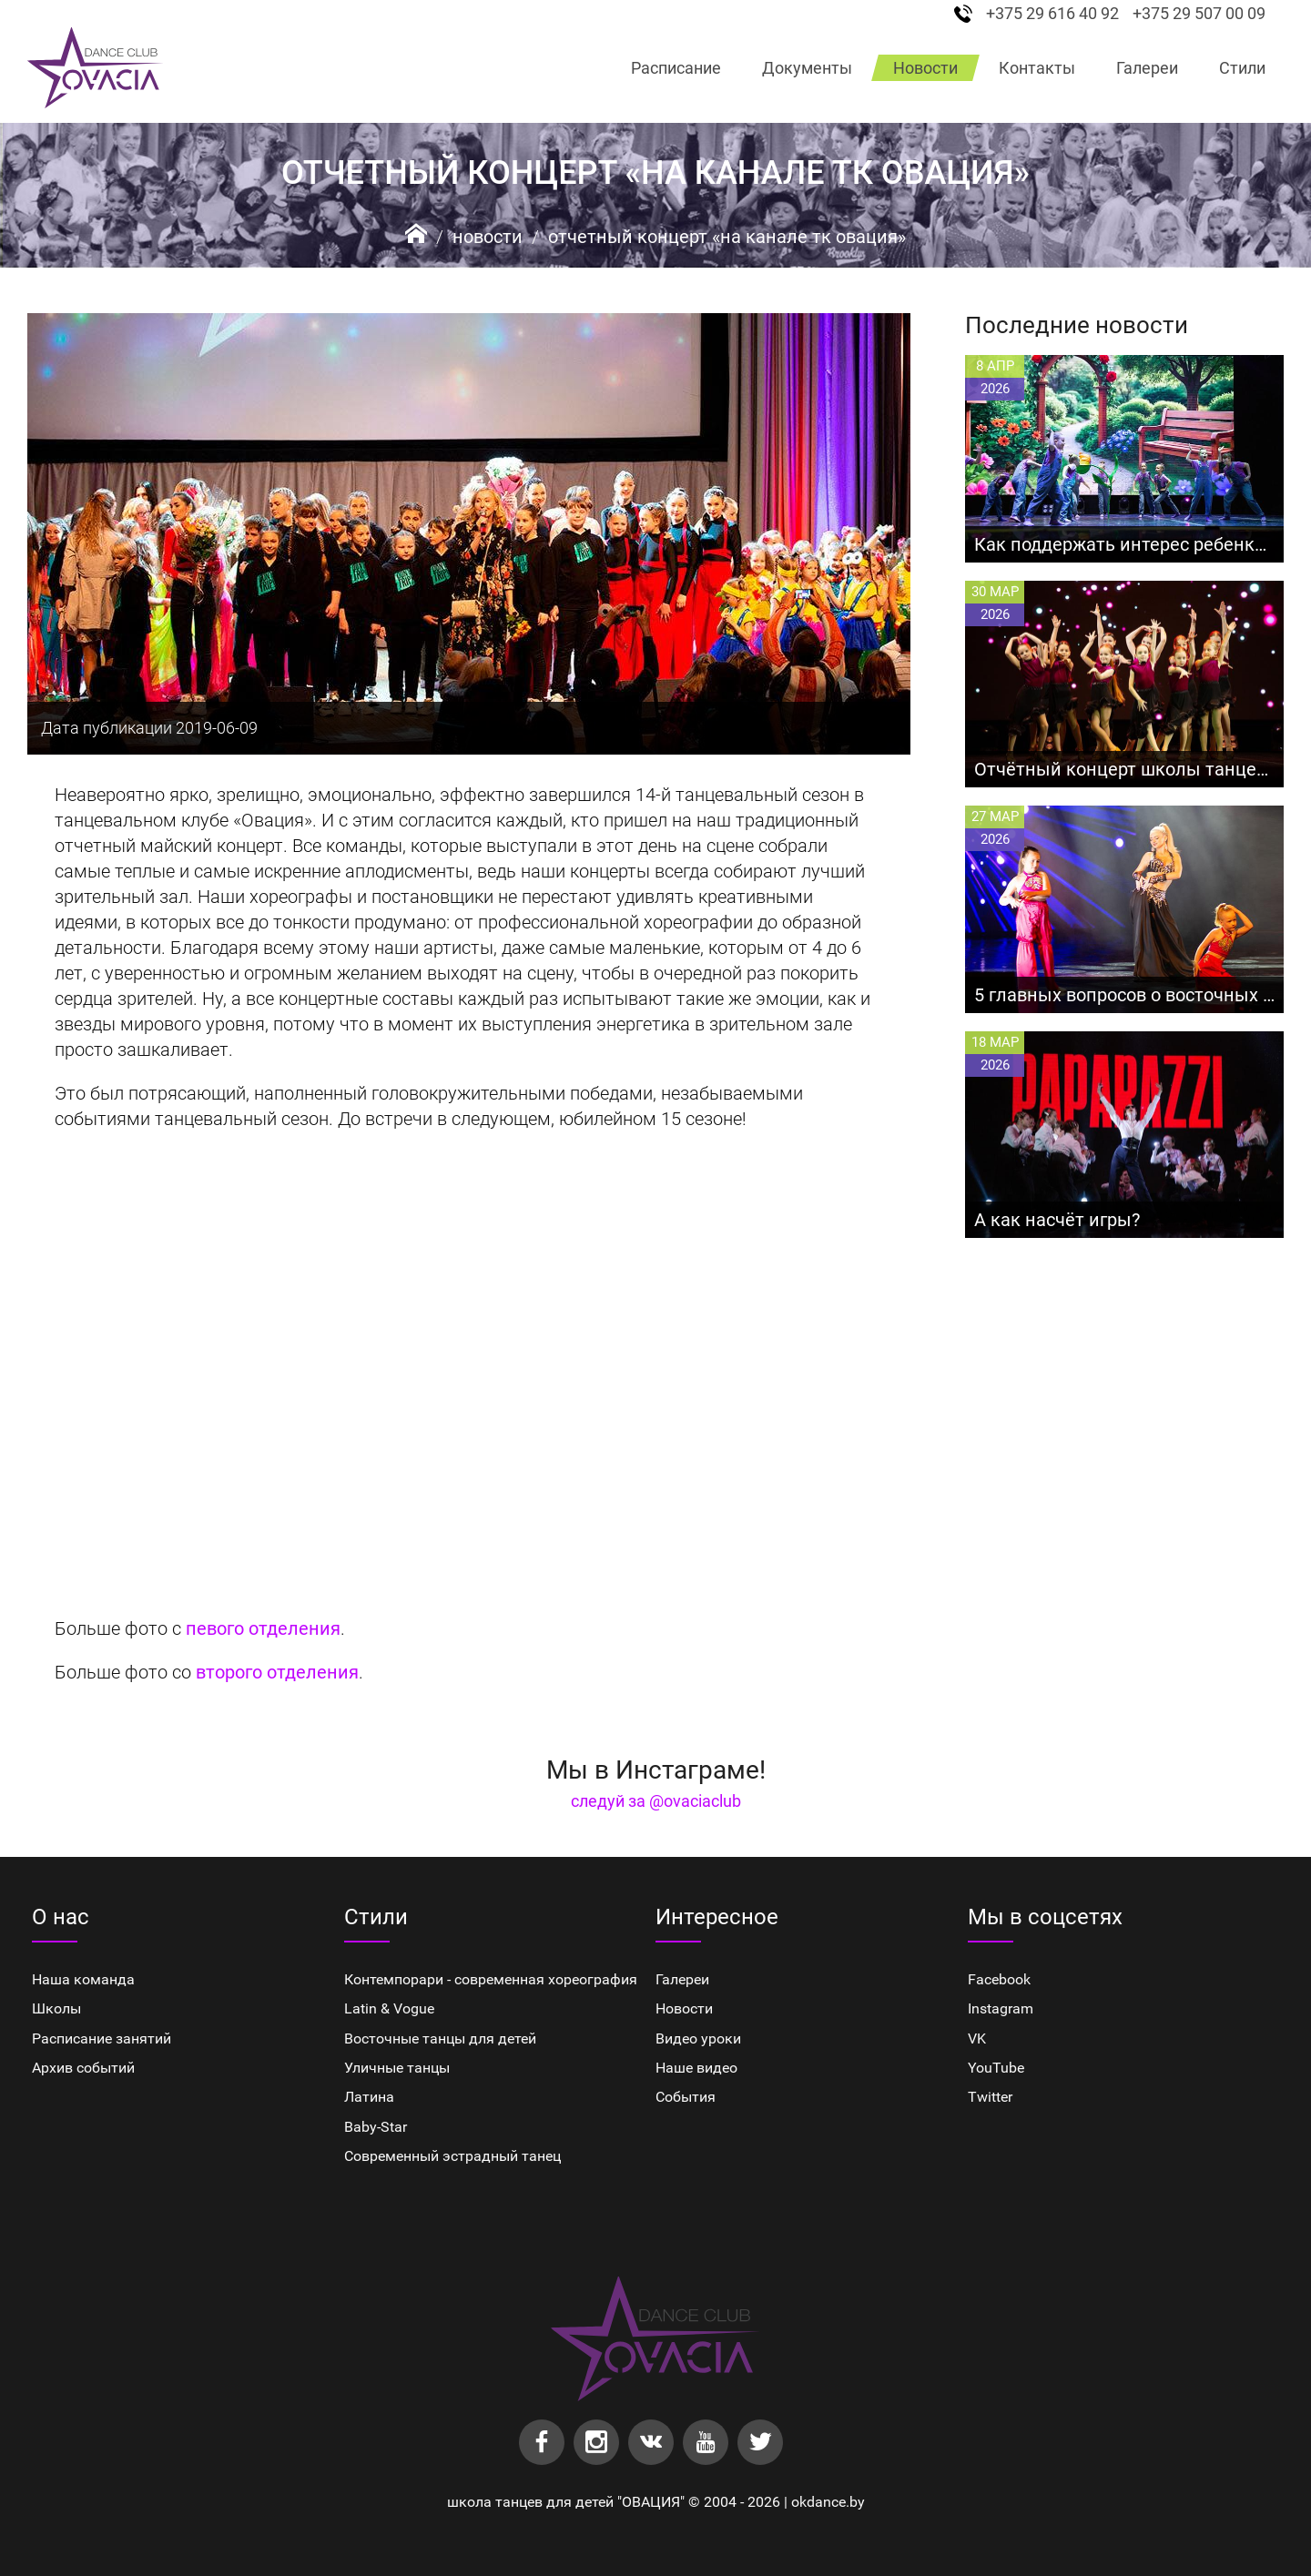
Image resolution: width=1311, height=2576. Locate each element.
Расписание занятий (101, 2038)
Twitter (990, 2096)
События (686, 2096)
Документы (807, 67)
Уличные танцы (397, 2067)
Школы (56, 2008)
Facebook (999, 1979)
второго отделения (277, 1672)
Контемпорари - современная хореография (490, 1979)
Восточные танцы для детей (440, 2038)
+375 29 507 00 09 (1199, 14)
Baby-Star (375, 2126)
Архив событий (83, 2067)
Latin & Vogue (389, 2008)
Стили (1242, 67)
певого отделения (263, 1628)
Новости (925, 67)
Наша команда (83, 1979)
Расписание (676, 67)
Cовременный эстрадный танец (452, 2156)
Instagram (1000, 2008)
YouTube (996, 2067)
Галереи (1147, 67)
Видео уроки (698, 2038)
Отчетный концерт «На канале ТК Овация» (727, 237)
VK (977, 2038)
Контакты (1037, 67)
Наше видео (696, 2067)
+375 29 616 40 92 (1052, 14)
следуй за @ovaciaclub (656, 1800)
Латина (369, 2096)
